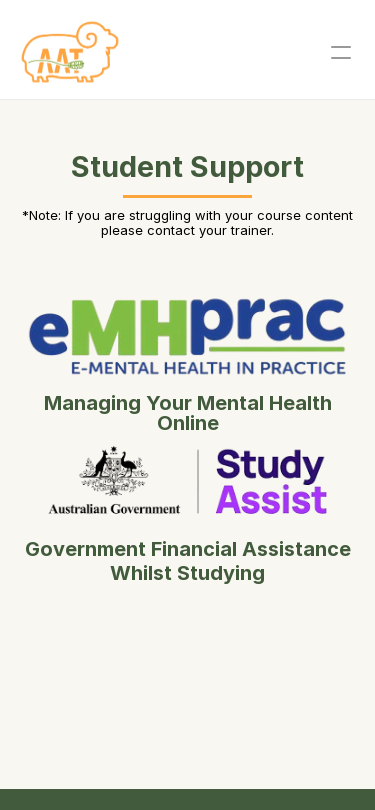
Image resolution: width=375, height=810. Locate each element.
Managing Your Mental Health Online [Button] (188, 413)
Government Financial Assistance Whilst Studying (190, 561)
